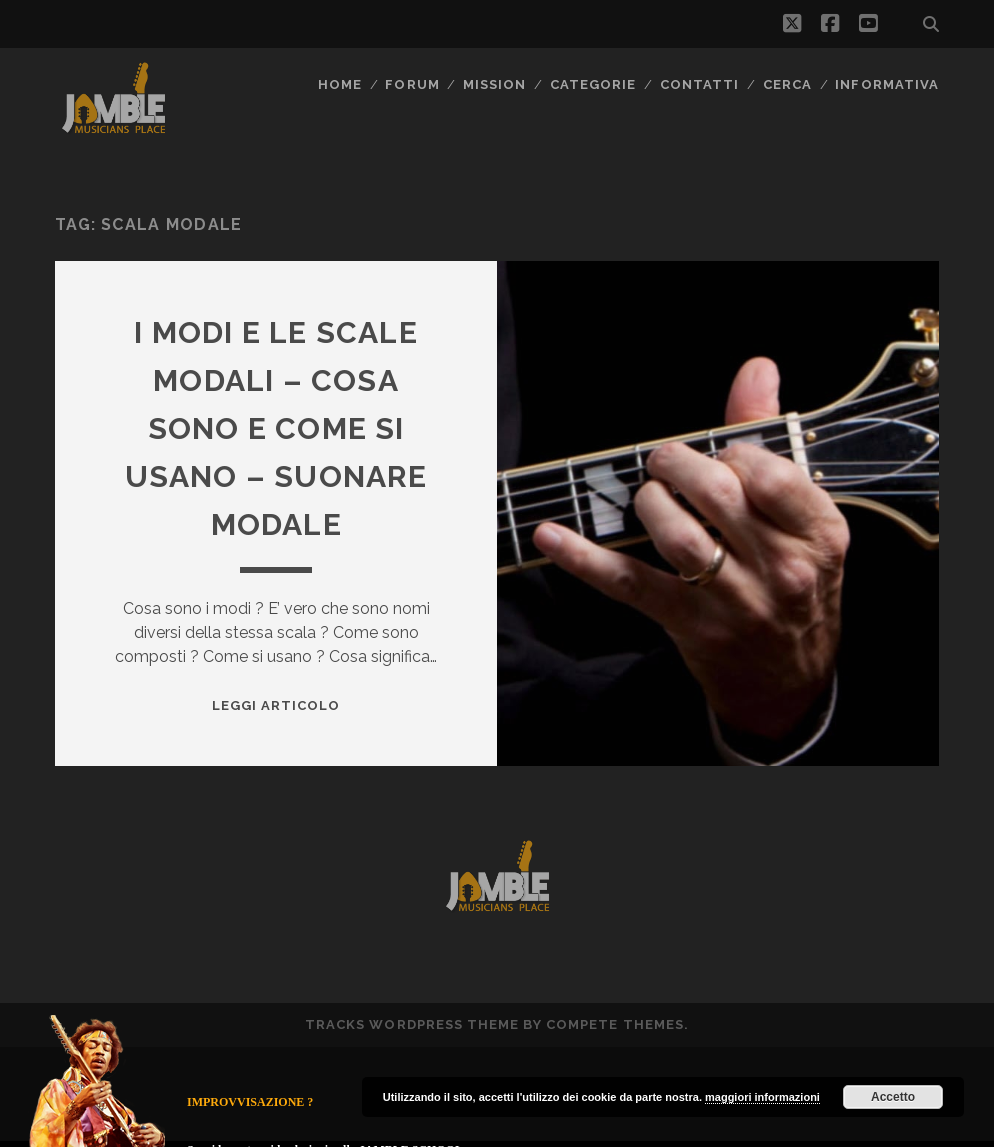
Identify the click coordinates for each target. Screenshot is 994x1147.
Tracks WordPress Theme (412, 1024)
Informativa (886, 84)
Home (340, 84)
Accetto (893, 1097)
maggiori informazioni (762, 1097)
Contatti (699, 84)
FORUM (412, 84)
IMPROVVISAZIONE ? (250, 1102)
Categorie (593, 84)
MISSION (494, 84)
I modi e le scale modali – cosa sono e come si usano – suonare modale (276, 428)
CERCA (787, 84)
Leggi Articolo (276, 705)
